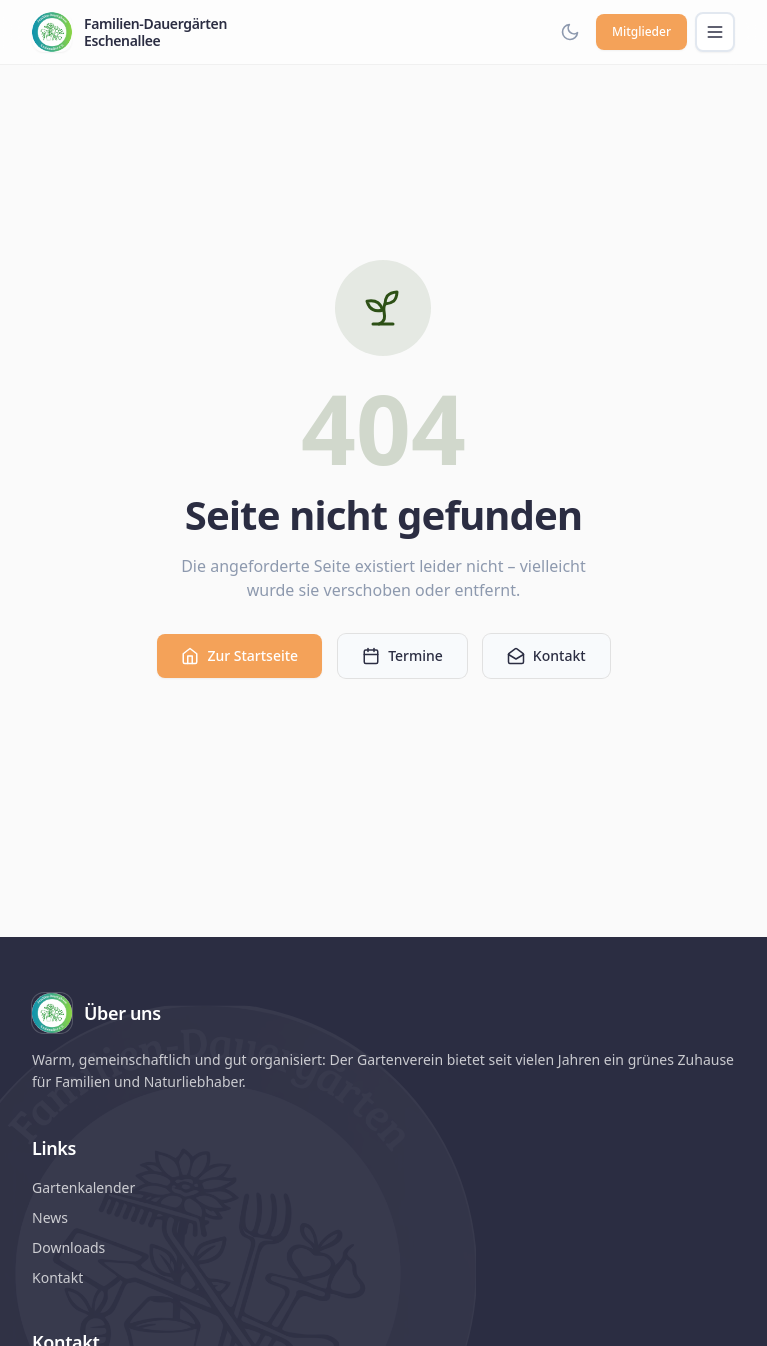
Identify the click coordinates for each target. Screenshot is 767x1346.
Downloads (68, 1247)
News (50, 1217)
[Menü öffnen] (715, 32)
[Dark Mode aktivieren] (570, 32)
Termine (402, 655)
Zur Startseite (239, 655)
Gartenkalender (83, 1187)
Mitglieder (641, 31)
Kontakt (546, 655)
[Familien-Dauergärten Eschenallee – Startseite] (129, 32)
